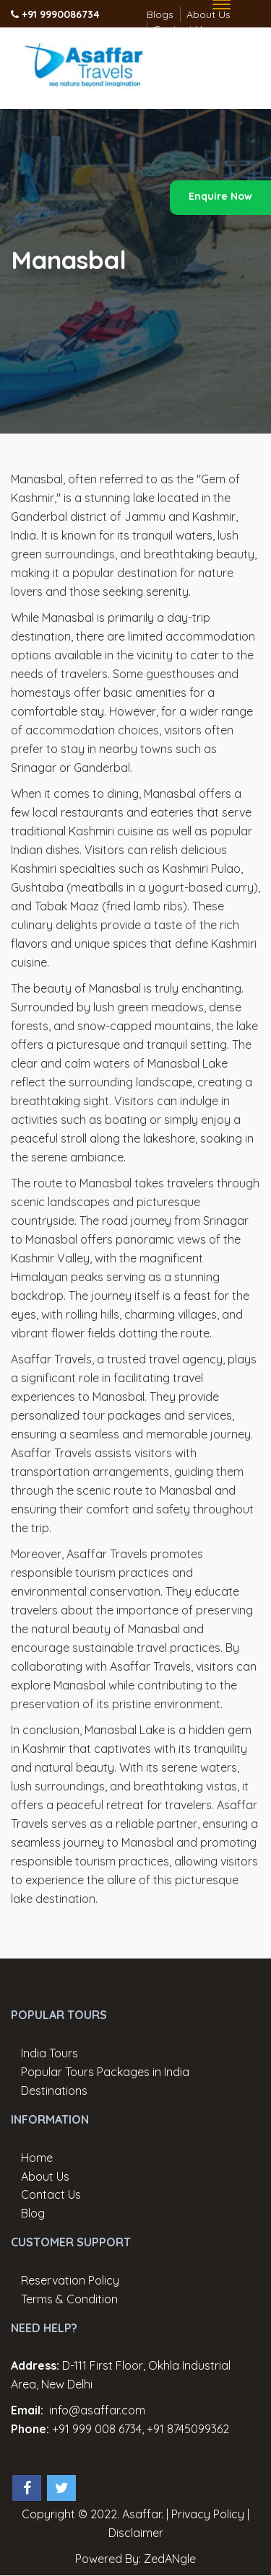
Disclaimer (135, 2533)
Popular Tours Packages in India (105, 2072)
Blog (33, 2213)
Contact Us (51, 2194)
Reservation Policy (70, 2280)
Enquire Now (220, 196)
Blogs (160, 14)
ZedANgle (170, 2558)
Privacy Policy (207, 2514)
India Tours (49, 2053)
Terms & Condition (69, 2299)
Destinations (54, 2090)
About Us (45, 2176)
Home (37, 2157)
